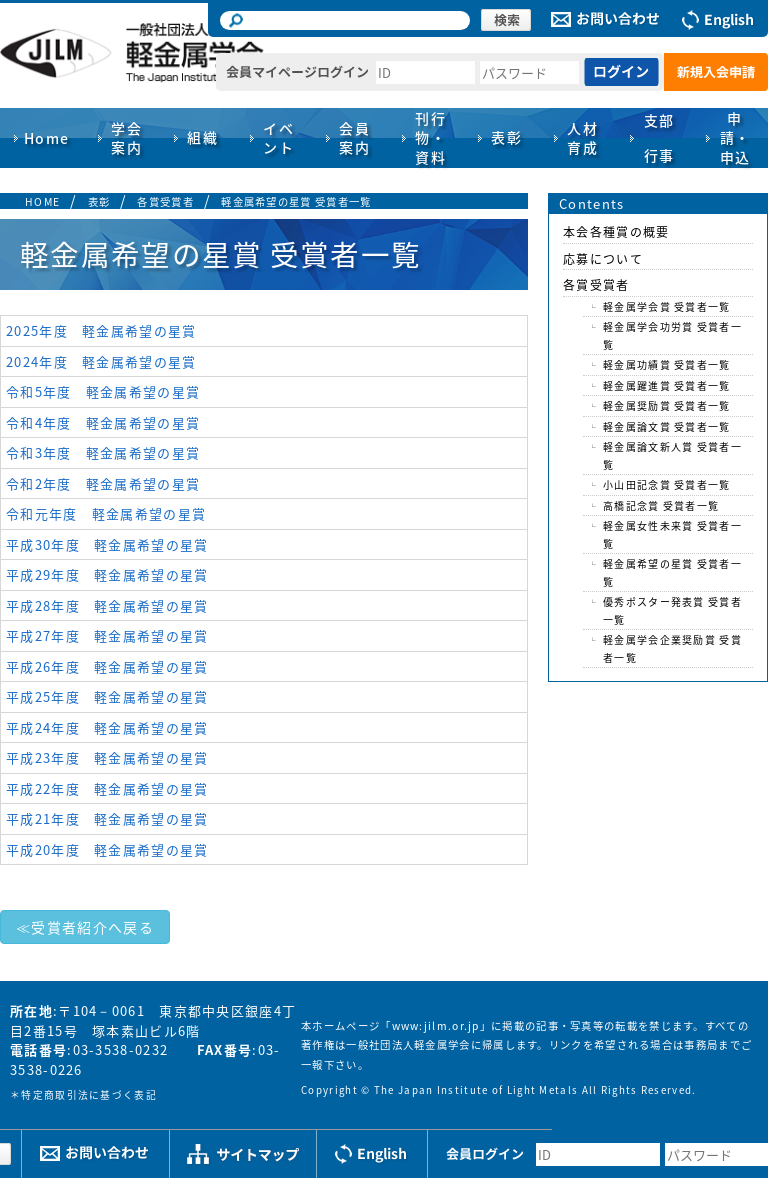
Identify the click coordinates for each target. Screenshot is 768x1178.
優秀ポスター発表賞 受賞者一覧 (672, 610)
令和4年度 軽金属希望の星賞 (103, 422)
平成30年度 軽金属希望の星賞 (107, 544)
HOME (42, 201)
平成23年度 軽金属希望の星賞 (107, 757)
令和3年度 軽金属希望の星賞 (103, 452)
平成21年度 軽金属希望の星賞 (107, 818)
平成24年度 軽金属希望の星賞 (107, 727)
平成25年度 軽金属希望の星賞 (107, 696)
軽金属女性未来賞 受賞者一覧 (672, 534)
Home (47, 138)
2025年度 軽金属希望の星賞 (101, 330)
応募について (603, 259)
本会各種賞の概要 (616, 232)
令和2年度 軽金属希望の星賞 (103, 483)
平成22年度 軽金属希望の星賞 (107, 788)
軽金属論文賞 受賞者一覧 (667, 426)
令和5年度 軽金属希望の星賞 (103, 391)
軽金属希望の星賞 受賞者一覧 (296, 201)
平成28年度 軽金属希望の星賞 (107, 605)
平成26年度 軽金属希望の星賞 (107, 666)
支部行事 (659, 137)
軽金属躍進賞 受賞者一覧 (667, 385)
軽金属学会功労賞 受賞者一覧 (672, 335)
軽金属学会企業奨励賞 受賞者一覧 (672, 648)
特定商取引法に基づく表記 (89, 1095)
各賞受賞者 (165, 201)
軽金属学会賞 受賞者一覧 (667, 306)
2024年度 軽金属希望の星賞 (101, 361)
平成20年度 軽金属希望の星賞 (107, 849)
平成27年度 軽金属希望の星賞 (107, 635)
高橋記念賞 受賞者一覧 (661, 505)
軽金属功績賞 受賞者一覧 (667, 364)
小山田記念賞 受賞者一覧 (667, 484)
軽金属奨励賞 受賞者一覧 (667, 405)
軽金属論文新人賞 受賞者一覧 (672, 455)
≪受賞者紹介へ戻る (85, 927)
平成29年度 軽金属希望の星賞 (107, 574)
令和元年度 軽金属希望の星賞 (106, 513)
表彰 (99, 201)
